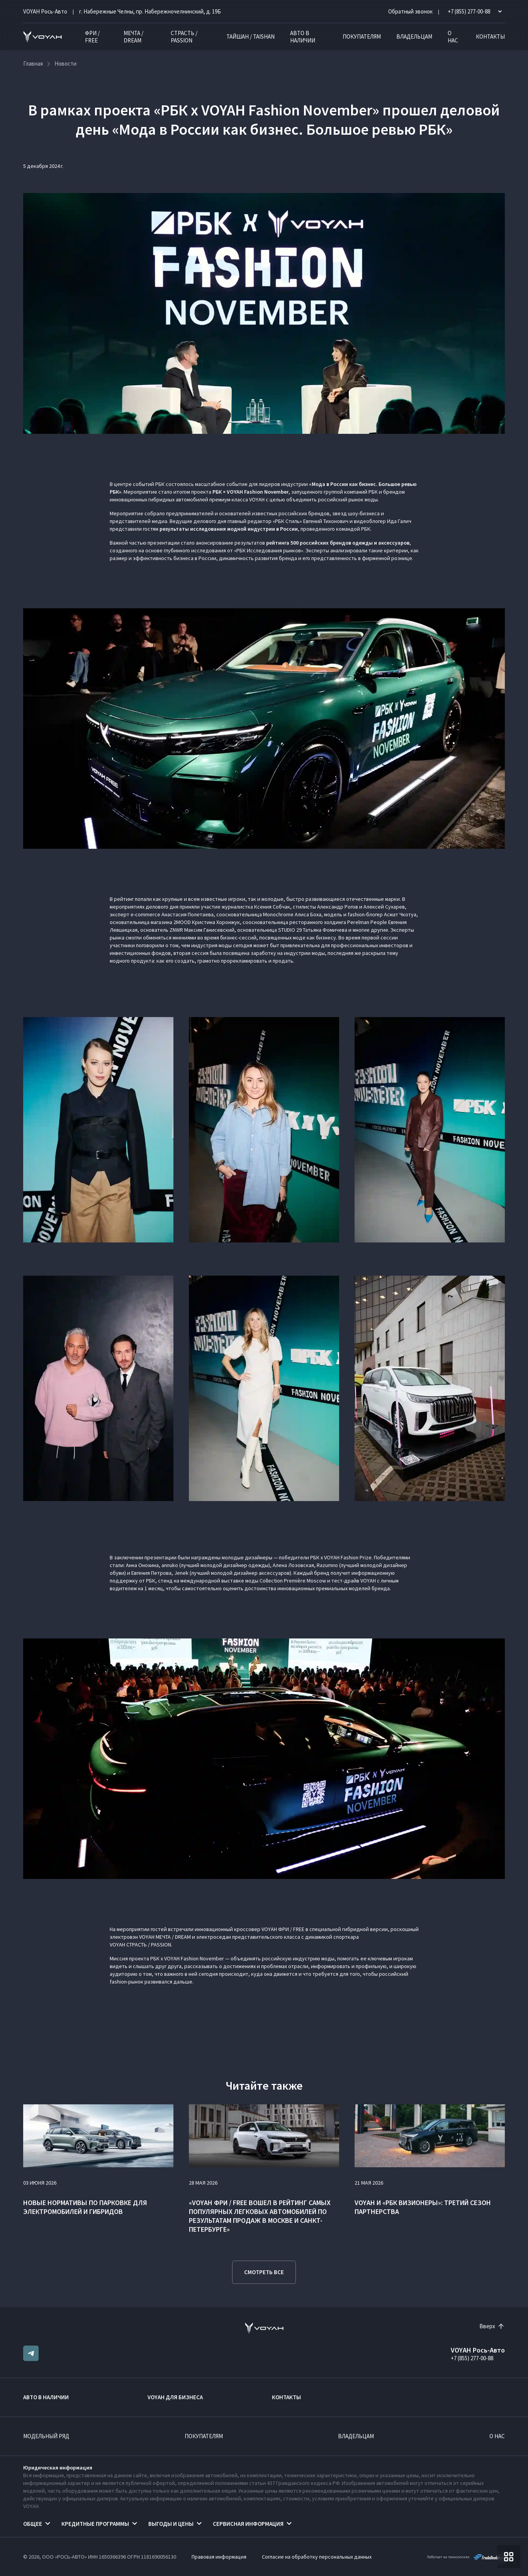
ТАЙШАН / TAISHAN (250, 36)
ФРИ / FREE (92, 36)
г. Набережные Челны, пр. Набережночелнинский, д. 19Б (150, 11)
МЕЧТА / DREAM (133, 36)
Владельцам (414, 36)
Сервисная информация (248, 2523)
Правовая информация (219, 2556)
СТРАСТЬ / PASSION (184, 36)
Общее (32, 2523)
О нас (453, 36)
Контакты (490, 36)
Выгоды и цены (171, 2523)
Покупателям (362, 36)
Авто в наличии (302, 36)
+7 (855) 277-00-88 (472, 2358)
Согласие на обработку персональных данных (317, 2556)
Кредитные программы (95, 2523)
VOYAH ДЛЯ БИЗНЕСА (175, 2397)
